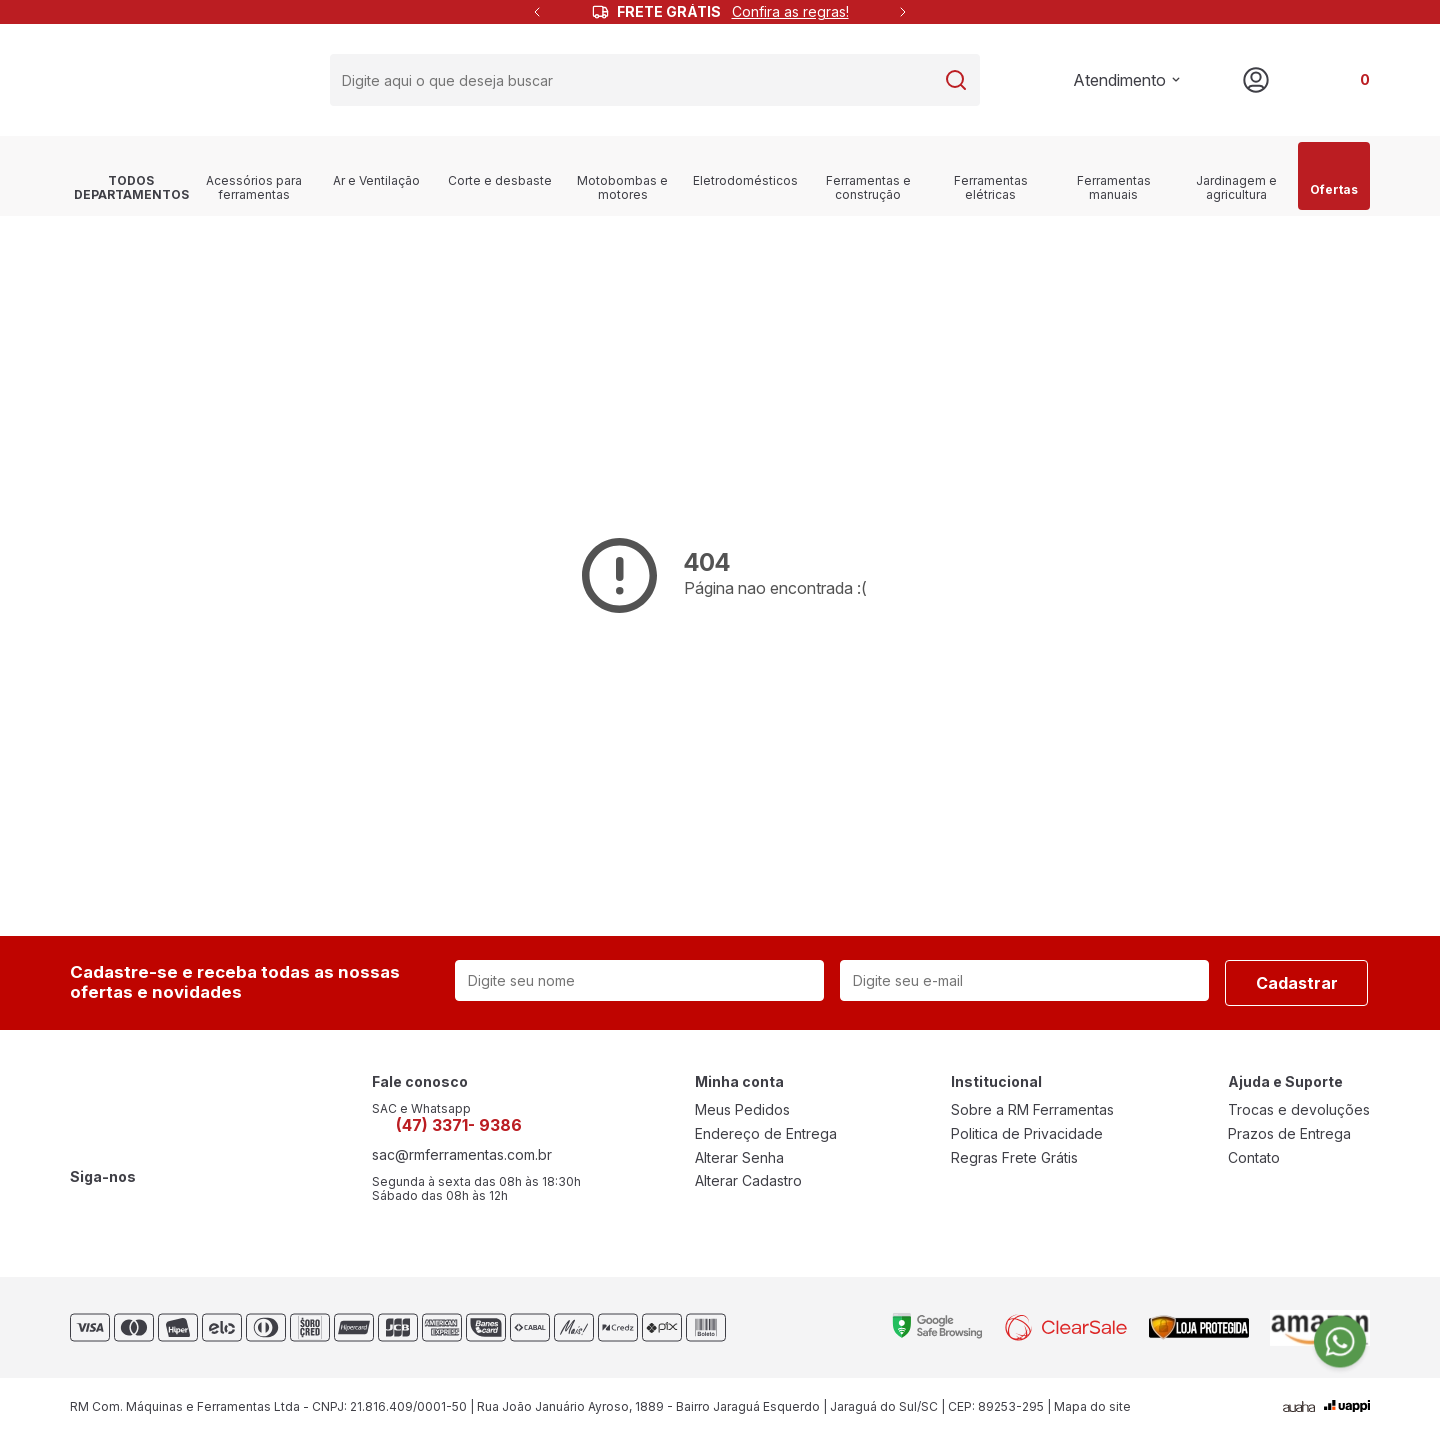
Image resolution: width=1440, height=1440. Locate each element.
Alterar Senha (739, 1159)
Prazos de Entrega (1289, 1135)
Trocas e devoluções (1299, 1111)
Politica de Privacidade (1027, 1135)
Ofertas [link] (1334, 176)
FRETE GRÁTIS (733, 12)
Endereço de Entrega (766, 1135)
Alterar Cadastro (748, 1183)
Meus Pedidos (742, 1111)
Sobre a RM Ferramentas (1032, 1111)
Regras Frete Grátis (1014, 1159)
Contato (1254, 1159)
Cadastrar (1297, 984)
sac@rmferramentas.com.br (462, 1157)
